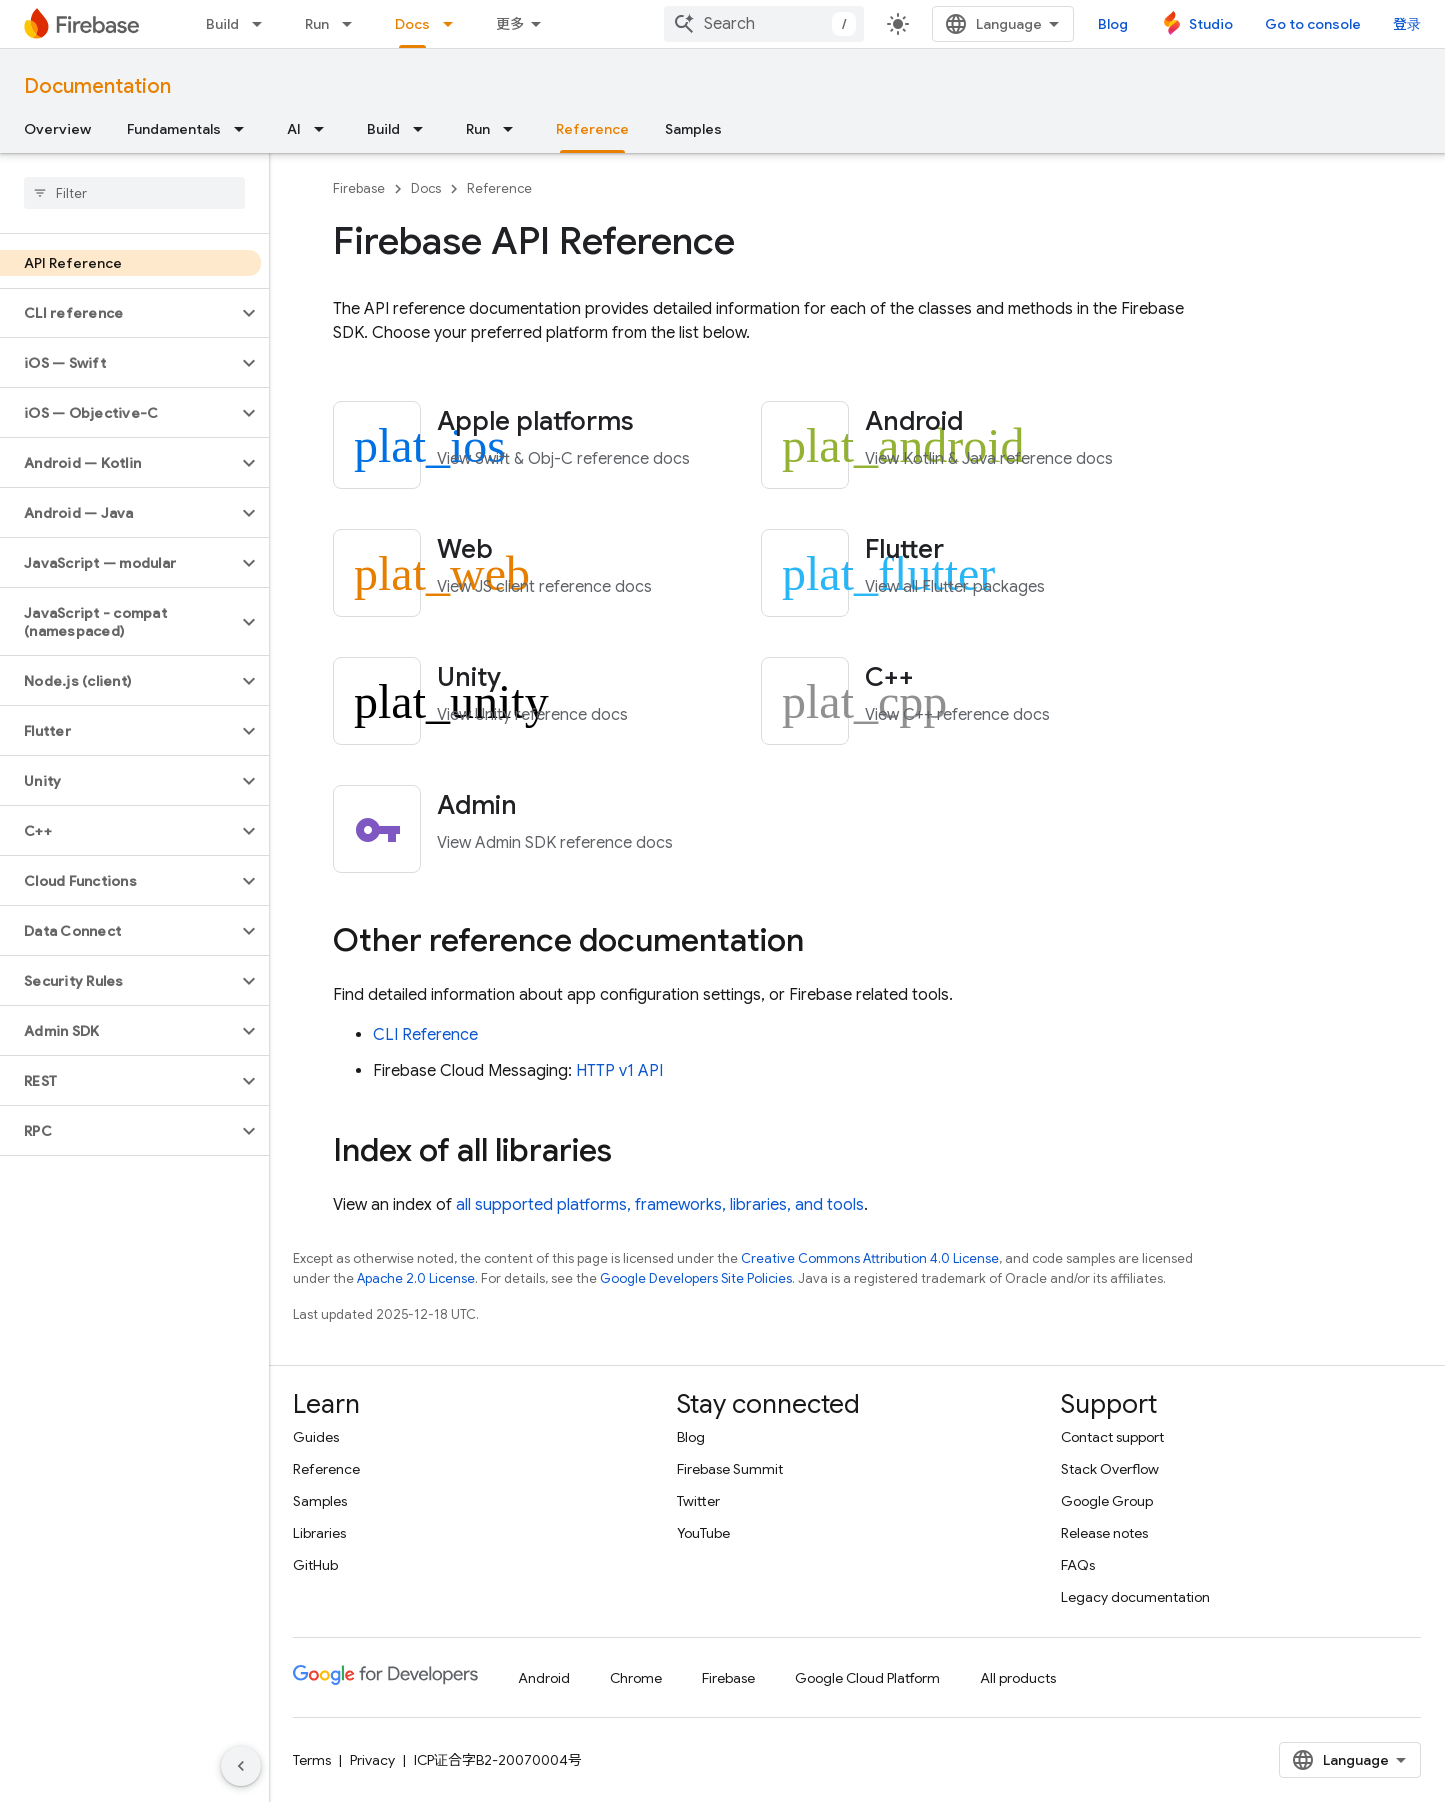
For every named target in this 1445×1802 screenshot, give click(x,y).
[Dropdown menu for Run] (353, 24)
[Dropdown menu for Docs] (454, 24)
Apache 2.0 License (416, 1278)
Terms (312, 1760)
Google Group (1107, 1501)
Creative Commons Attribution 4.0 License (870, 1258)
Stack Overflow (1110, 1469)
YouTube (703, 1533)
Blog (1113, 24)
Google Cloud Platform (867, 1678)
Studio (1211, 24)
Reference (499, 188)
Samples (693, 129)
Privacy (372, 1760)
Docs (426, 188)
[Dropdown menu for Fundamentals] (245, 129)
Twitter (698, 1501)
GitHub (315, 1565)
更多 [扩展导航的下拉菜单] (510, 24)
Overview (57, 129)
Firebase (359, 188)
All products (1018, 1678)
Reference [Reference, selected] (592, 129)
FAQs (1078, 1565)
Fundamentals (174, 129)
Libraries (319, 1533)
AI (294, 129)
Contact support (1112, 1437)
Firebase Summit (730, 1469)
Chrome (636, 1678)
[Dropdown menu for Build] (263, 24)
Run (317, 24)
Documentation (97, 86)
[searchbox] (134, 193)
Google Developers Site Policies (696, 1278)
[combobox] (764, 24)
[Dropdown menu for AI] (325, 129)
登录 (1407, 24)
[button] (118, 313)
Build (222, 24)
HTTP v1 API (619, 1071)
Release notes (1104, 1533)
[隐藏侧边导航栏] (241, 1766)
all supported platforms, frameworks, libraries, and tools (660, 1205)
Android (544, 1678)
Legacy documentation (1135, 1597)
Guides (316, 1437)
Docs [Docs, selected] (412, 24)
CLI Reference (425, 1035)
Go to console (1313, 24)
